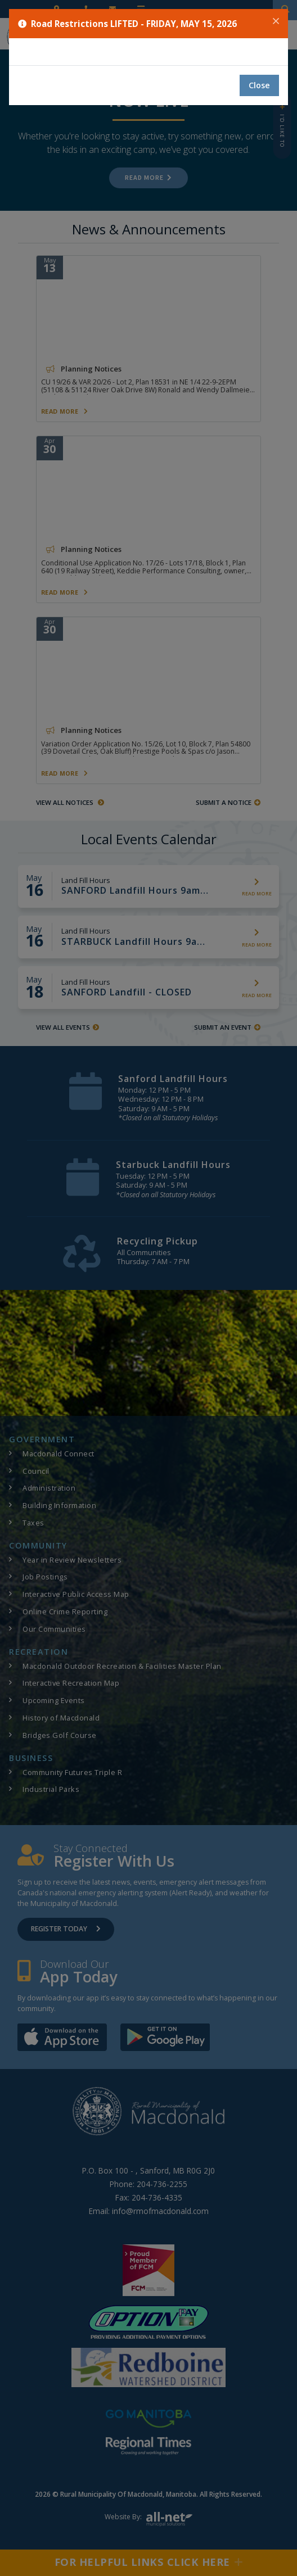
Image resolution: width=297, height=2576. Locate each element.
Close (259, 85)
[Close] (276, 21)
